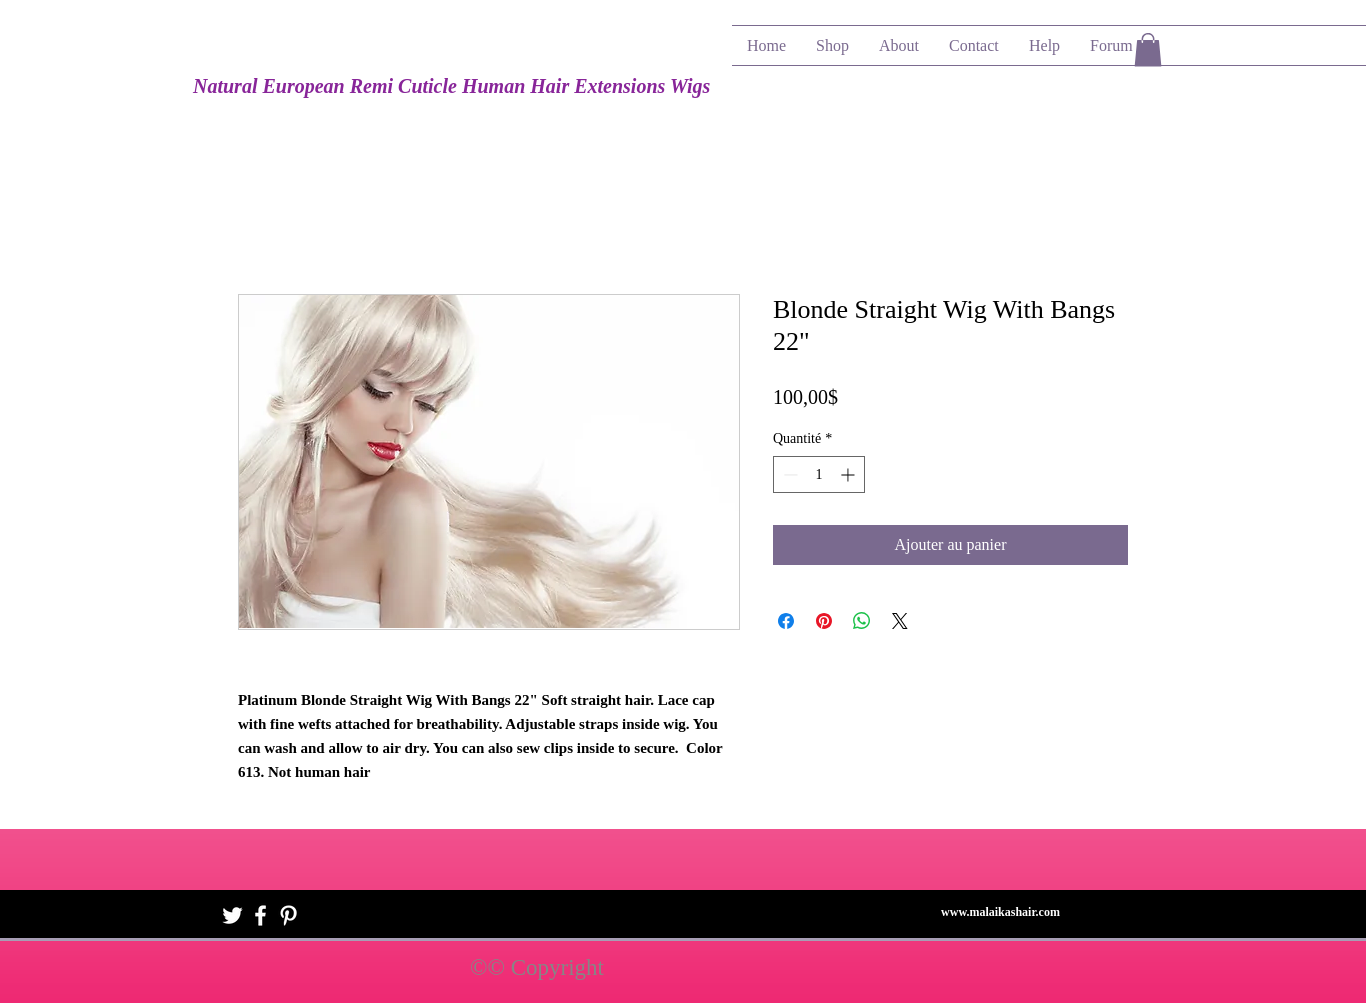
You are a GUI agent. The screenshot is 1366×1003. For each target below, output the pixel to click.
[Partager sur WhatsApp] (862, 621)
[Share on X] (900, 621)
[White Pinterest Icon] (288, 915)
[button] (1148, 49)
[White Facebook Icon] (260, 915)
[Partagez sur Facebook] (786, 621)
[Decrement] (788, 474)
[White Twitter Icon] (232, 915)
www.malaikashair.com (1000, 912)
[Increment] (849, 474)
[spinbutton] (819, 474)
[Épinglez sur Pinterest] (824, 621)
